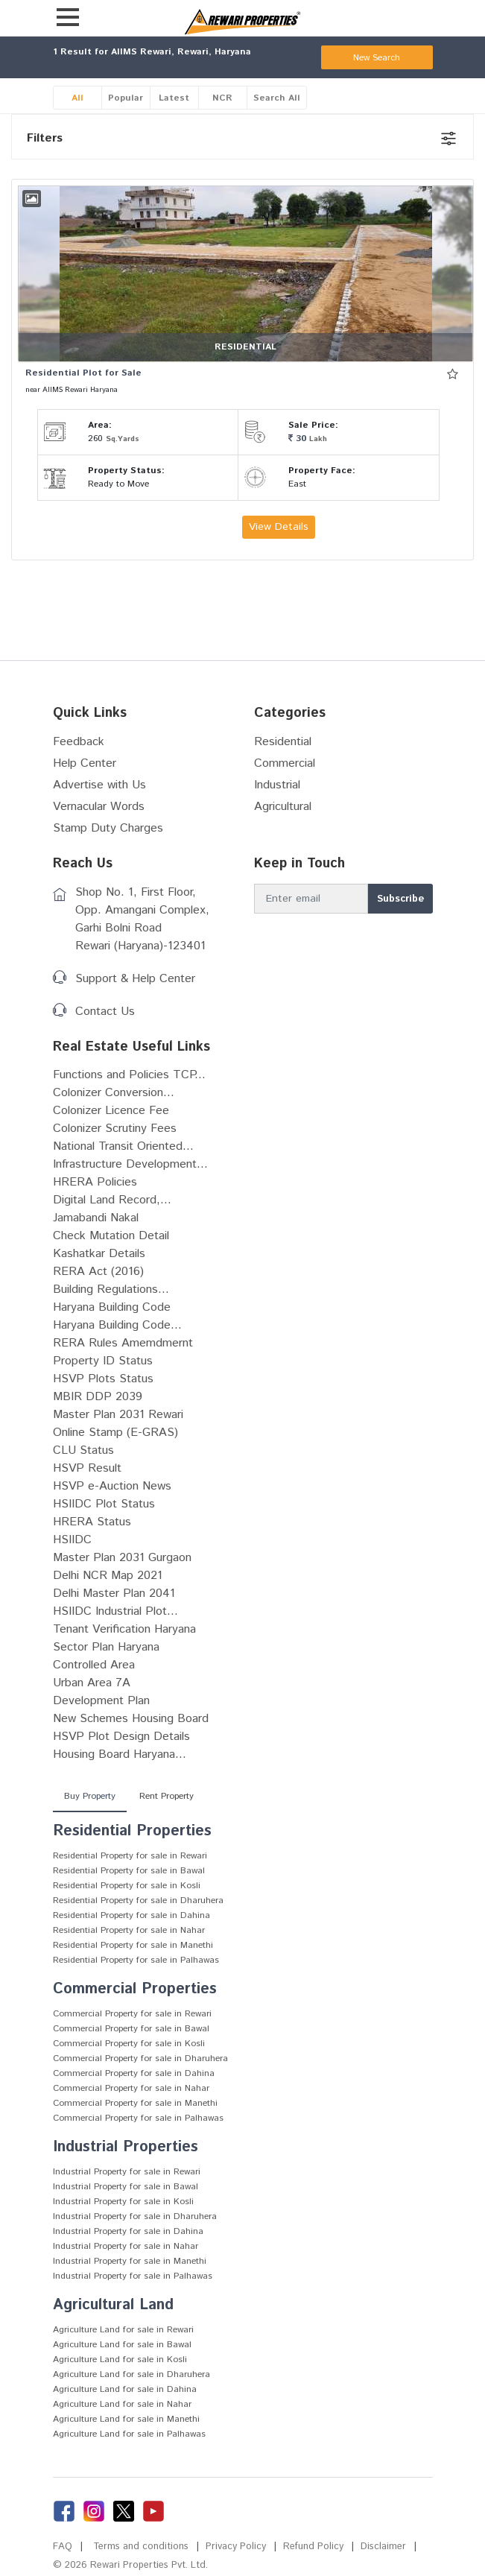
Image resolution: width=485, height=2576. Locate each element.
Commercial (284, 763)
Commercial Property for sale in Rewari (132, 2013)
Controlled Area (94, 1665)
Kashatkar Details (99, 1253)
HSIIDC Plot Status (104, 1504)
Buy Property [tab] (89, 1796)
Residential (282, 741)
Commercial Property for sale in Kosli (129, 2043)
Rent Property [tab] (166, 1796)
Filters (45, 138)
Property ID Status (103, 1361)
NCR (222, 98)
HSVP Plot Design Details (121, 1736)
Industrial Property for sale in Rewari (126, 2171)
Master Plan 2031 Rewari (118, 1414)
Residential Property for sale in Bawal (129, 1870)
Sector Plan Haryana (106, 1647)
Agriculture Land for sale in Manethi (126, 2419)
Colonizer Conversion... (113, 1092)
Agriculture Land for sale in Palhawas (129, 2434)
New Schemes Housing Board (131, 1718)
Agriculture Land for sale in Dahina (125, 2389)
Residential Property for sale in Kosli (126, 1885)
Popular (125, 98)
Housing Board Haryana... (119, 1754)
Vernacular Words (99, 806)
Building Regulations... (111, 1289)
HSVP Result (87, 1468)
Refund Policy (313, 2546)
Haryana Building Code (112, 1307)
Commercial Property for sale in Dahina (134, 2073)
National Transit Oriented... (123, 1146)
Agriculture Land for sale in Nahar (122, 2404)
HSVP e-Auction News (112, 1486)
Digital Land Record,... (112, 1200)
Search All (276, 98)
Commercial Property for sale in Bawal (131, 2028)
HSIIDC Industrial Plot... (115, 1611)
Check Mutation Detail (111, 1235)
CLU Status (83, 1450)
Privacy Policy (236, 2546)
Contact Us (105, 1011)
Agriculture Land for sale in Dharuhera (131, 2374)
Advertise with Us (99, 785)
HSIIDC (72, 1539)
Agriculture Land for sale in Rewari (123, 2329)
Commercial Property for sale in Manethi (135, 2103)
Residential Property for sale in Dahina (131, 1915)
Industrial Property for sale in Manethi (129, 2261)
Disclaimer (383, 2546)
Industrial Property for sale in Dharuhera (135, 2216)
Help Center (84, 763)
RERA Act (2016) (98, 1271)
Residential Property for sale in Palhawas (136, 1960)
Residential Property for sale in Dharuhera (138, 1900)
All (77, 98)
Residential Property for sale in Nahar (129, 1930)
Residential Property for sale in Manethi (133, 1945)
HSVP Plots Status (103, 1378)
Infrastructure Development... (130, 1164)
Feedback (78, 741)
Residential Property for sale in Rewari (130, 1855)
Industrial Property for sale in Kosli (123, 2201)
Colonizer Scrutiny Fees (115, 1128)
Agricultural (282, 806)
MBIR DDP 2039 (97, 1396)
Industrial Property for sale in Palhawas (132, 2276)
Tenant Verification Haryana (124, 1629)
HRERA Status (92, 1522)
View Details (278, 526)
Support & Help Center (135, 978)
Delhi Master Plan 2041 (114, 1593)
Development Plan (101, 1700)
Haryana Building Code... (117, 1325)
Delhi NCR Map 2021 (107, 1575)
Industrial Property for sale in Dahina (128, 2231)
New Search (376, 57)
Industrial (277, 785)
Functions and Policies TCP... (129, 1074)
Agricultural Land (113, 2305)
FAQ (62, 2546)
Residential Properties (132, 1831)
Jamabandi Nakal (96, 1218)
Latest (174, 98)
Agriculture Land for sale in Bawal (122, 2344)
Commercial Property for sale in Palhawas (138, 2118)
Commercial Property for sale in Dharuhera (140, 2058)
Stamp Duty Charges (108, 828)
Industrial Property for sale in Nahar (125, 2246)
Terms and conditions (140, 2546)
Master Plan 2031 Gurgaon (122, 1557)
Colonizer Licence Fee (111, 1110)
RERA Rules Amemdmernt (123, 1343)
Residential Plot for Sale (83, 373)
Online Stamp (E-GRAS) (115, 1432)
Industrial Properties (125, 2147)
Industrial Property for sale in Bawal (125, 2186)
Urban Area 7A (91, 1683)
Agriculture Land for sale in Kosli (120, 2359)
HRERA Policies (95, 1182)
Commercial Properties (135, 1989)
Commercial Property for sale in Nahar (131, 2088)
